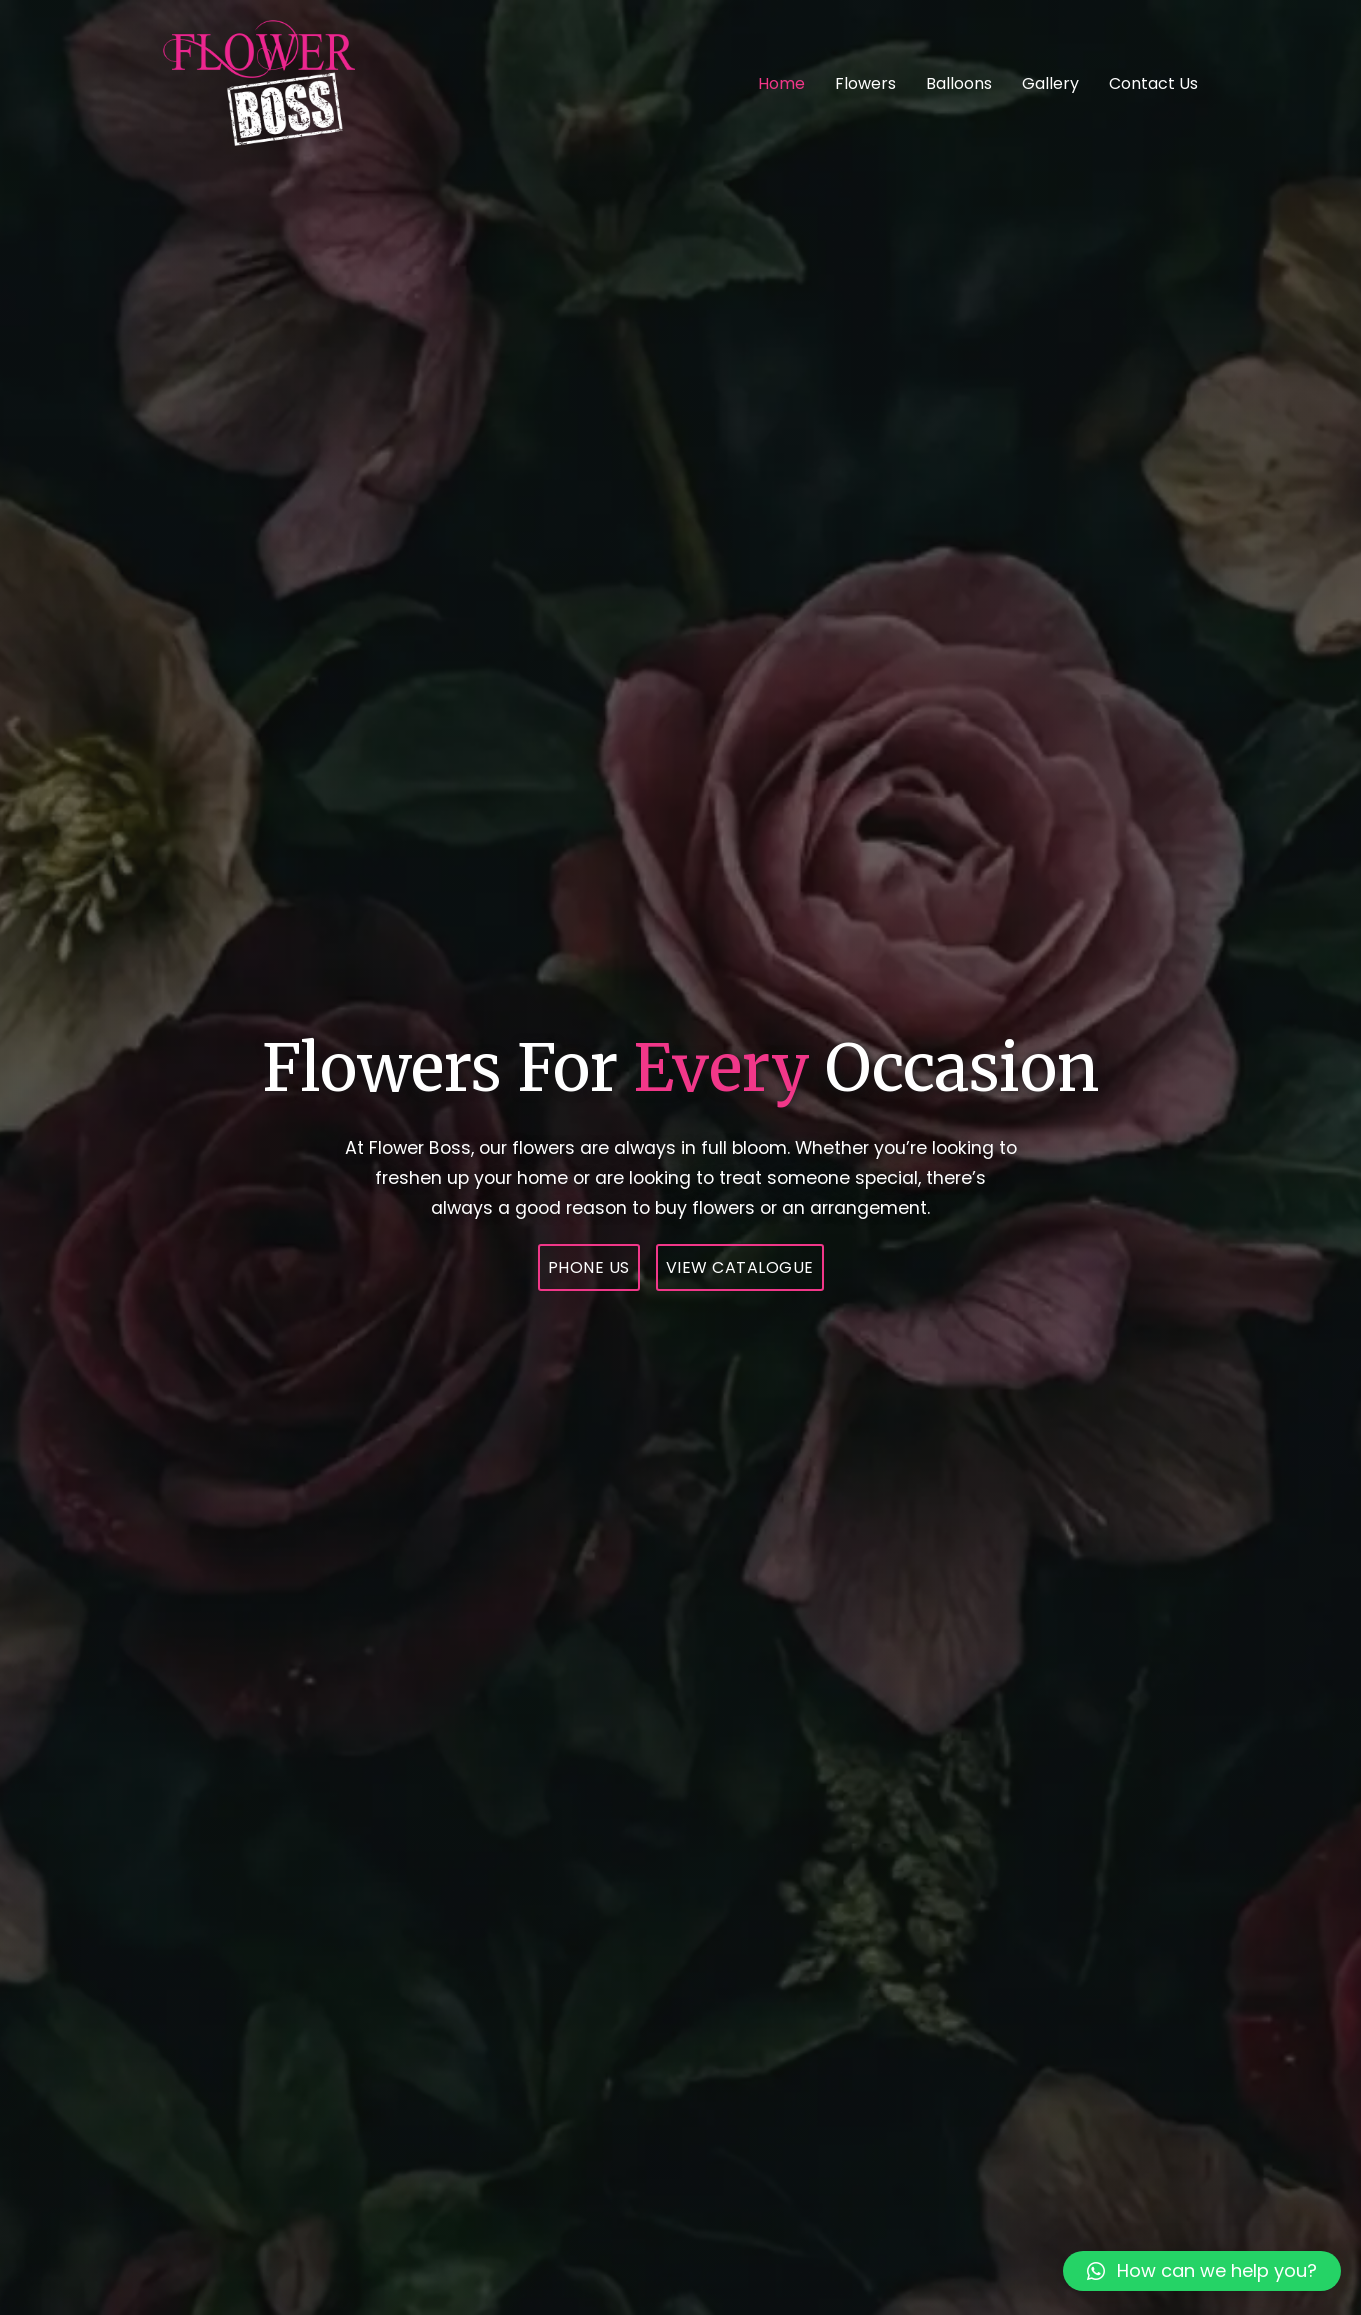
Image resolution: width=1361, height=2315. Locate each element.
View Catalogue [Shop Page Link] (740, 1267)
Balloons (959, 83)
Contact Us (1153, 83)
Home (781, 83)
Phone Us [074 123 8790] (589, 1267)
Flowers (865, 83)
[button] (1202, 2271)
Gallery (1050, 83)
